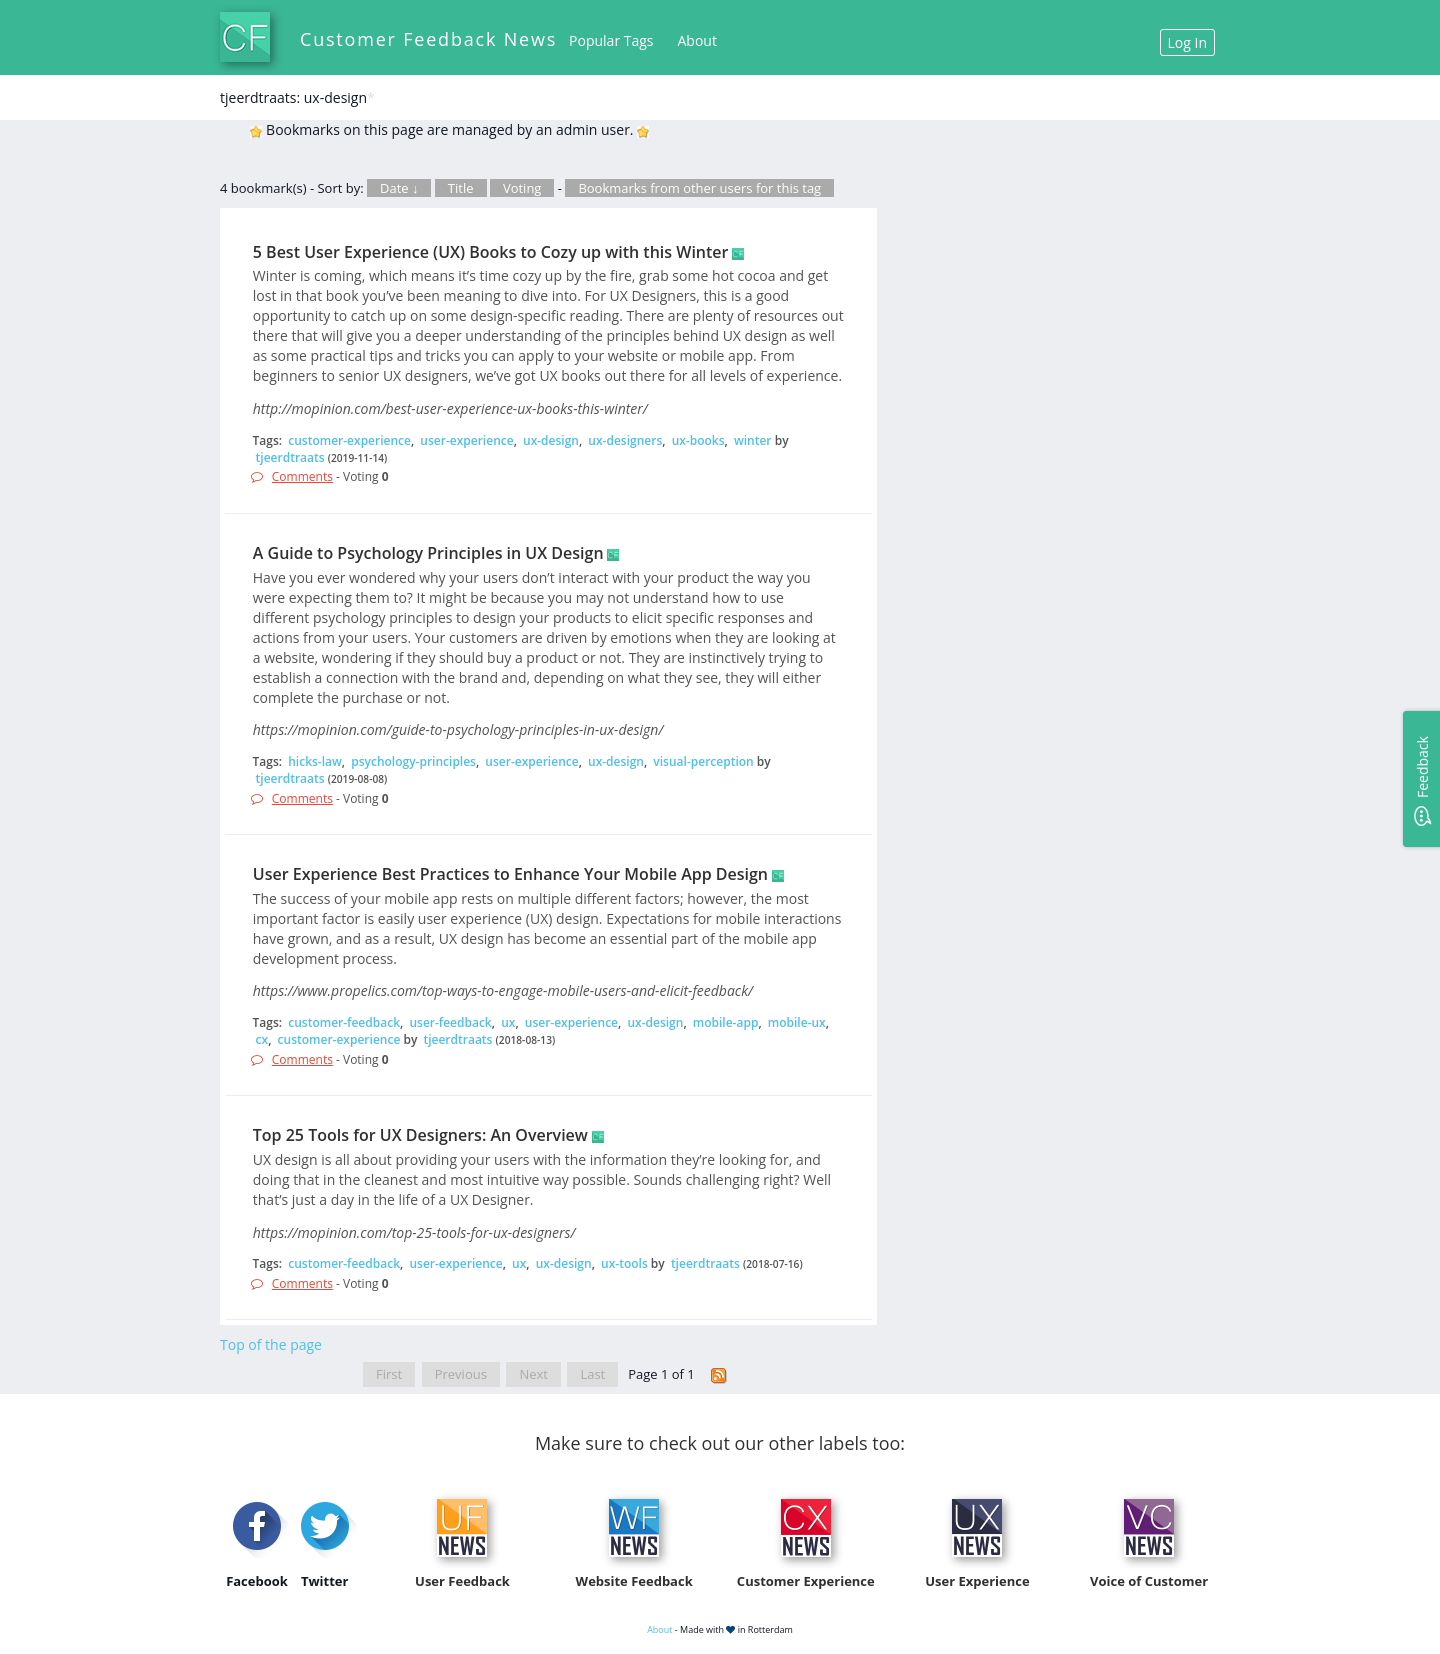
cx (262, 1039)
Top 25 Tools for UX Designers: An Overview (420, 1135)
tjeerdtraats (290, 457)
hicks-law (315, 761)
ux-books (698, 440)
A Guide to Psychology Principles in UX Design (428, 553)
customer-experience (349, 440)
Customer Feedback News (428, 39)
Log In (1187, 42)
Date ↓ (399, 188)
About (697, 40)
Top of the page (271, 1344)
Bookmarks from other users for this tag (699, 188)
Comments (302, 476)
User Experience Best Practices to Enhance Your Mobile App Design (510, 874)
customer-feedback (344, 1022)
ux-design (551, 440)
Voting (522, 188)
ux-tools (624, 1263)
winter (753, 440)
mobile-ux (797, 1022)
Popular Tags (611, 40)
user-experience (466, 440)
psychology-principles (413, 761)
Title (461, 188)
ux (508, 1022)
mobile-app (726, 1022)
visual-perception (703, 761)
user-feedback (450, 1022)
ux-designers (625, 440)
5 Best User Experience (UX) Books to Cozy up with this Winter (491, 252)
